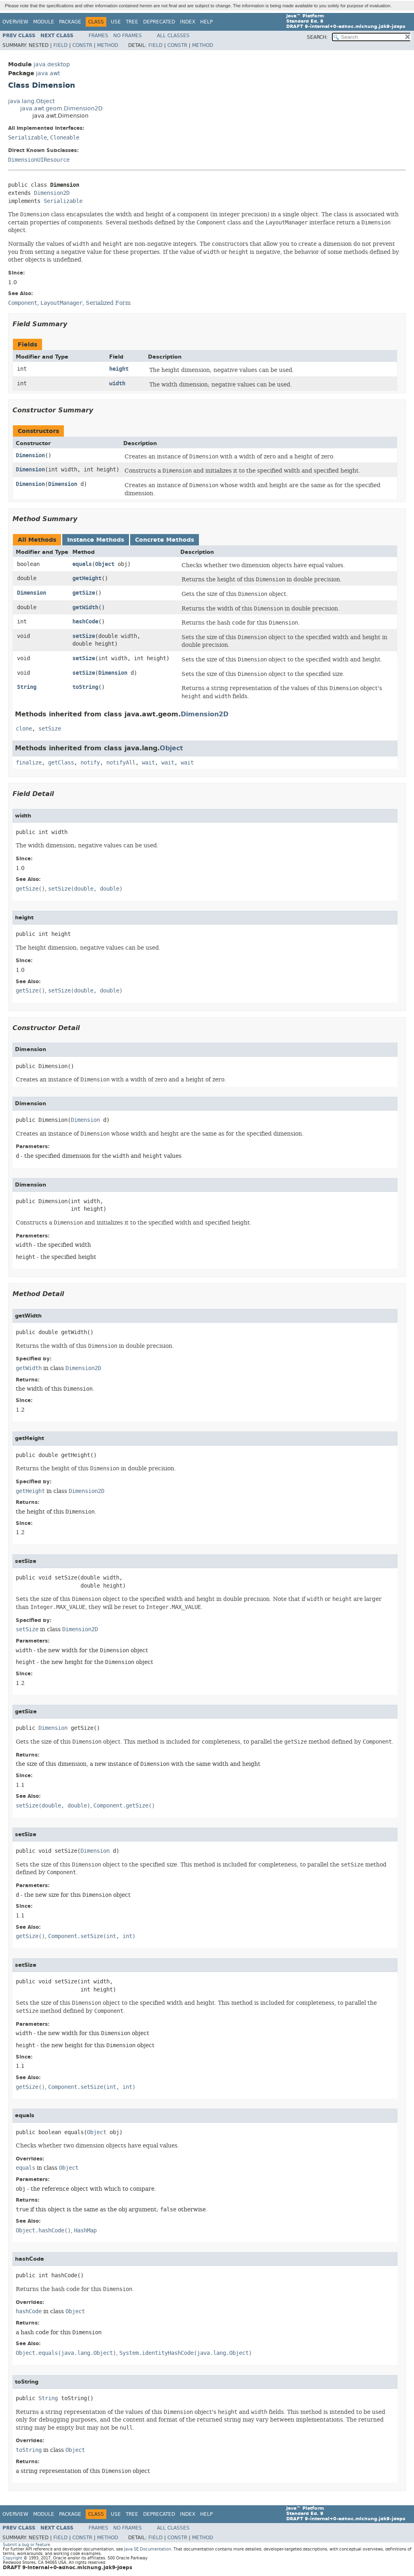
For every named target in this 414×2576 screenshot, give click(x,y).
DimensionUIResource (39, 159)
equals (82, 564)
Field (60, 45)
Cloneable (64, 137)
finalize (29, 762)
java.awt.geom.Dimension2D (61, 108)
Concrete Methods (164, 539)
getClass (61, 762)
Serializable (27, 137)
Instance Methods (95, 539)
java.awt (48, 73)
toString (85, 687)
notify (90, 762)
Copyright (12, 2558)
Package (70, 22)
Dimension (30, 455)
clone (24, 728)
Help (206, 22)
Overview (15, 22)
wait (148, 762)
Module (43, 22)
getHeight (86, 578)
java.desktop (52, 64)
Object (104, 564)
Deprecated (159, 22)
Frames (98, 35)
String (26, 687)
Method (107, 45)
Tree (132, 22)
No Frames (127, 35)
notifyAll (120, 762)
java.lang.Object (31, 101)
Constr (82, 45)
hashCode (85, 621)
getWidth (85, 607)
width (117, 383)
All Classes (173, 35)
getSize (83, 592)
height (119, 368)
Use (116, 22)
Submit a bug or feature (26, 2544)
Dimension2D (52, 193)
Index (187, 22)
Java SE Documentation (147, 2549)
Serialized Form (108, 303)
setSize (83, 636)
